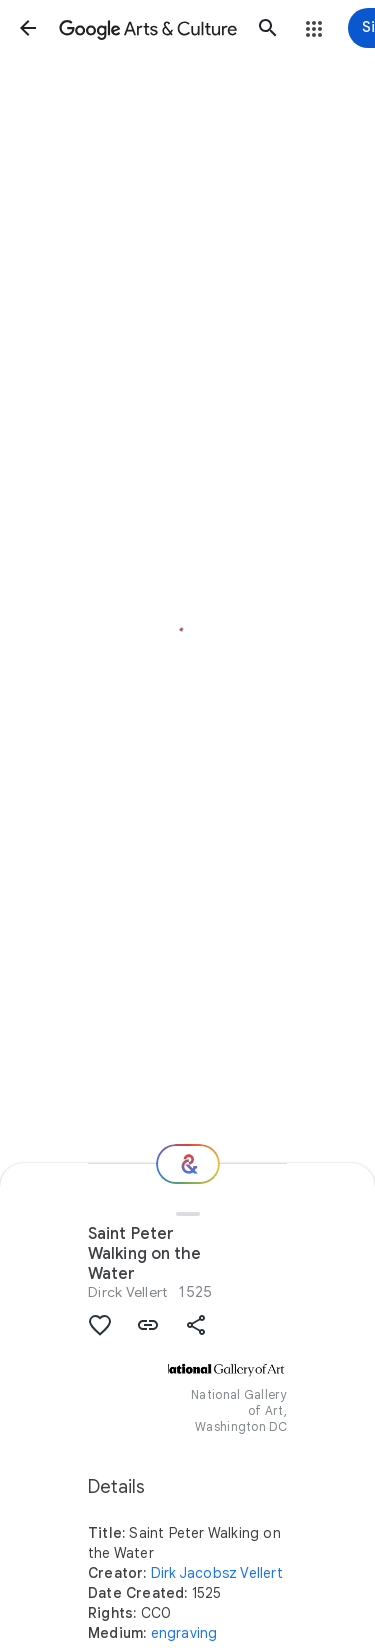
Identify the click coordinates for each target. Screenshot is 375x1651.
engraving (184, 1633)
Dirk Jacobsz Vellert (217, 1573)
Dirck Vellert (127, 1292)
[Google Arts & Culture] (148, 28)
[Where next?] (188, 1164)
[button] (28, 28)
